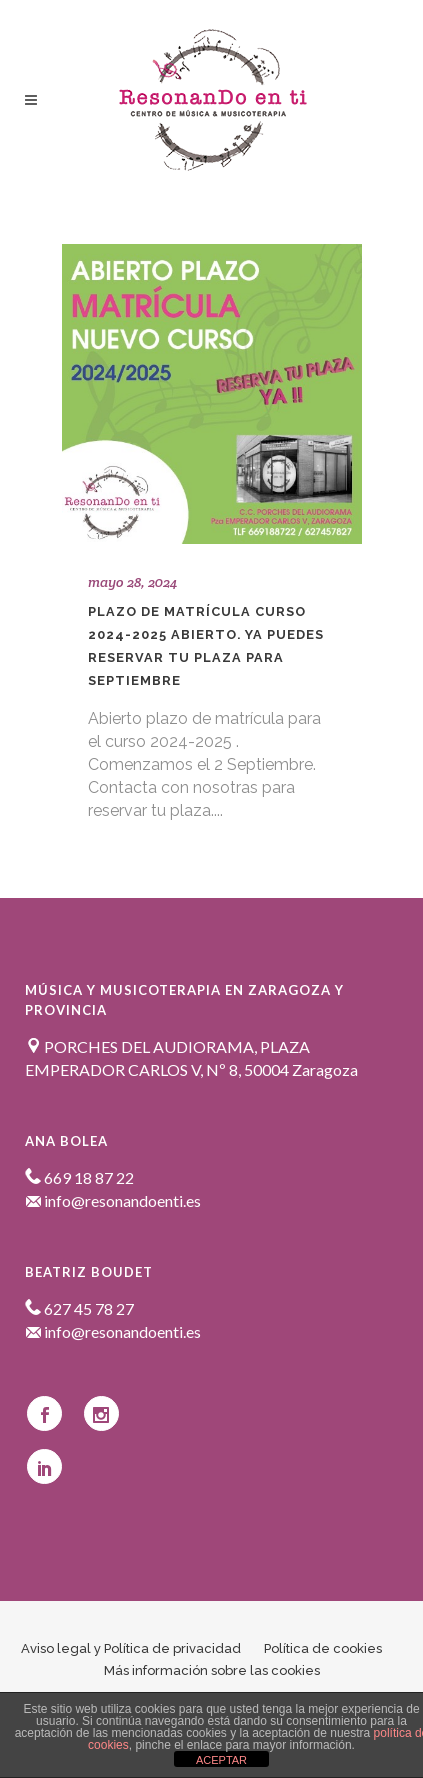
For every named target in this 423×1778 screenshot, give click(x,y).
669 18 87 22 (79, 1177)
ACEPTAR (221, 1760)
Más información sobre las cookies (212, 1670)
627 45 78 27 (79, 1308)
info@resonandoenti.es (113, 1200)
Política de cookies (323, 1648)
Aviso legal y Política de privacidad (131, 1648)
